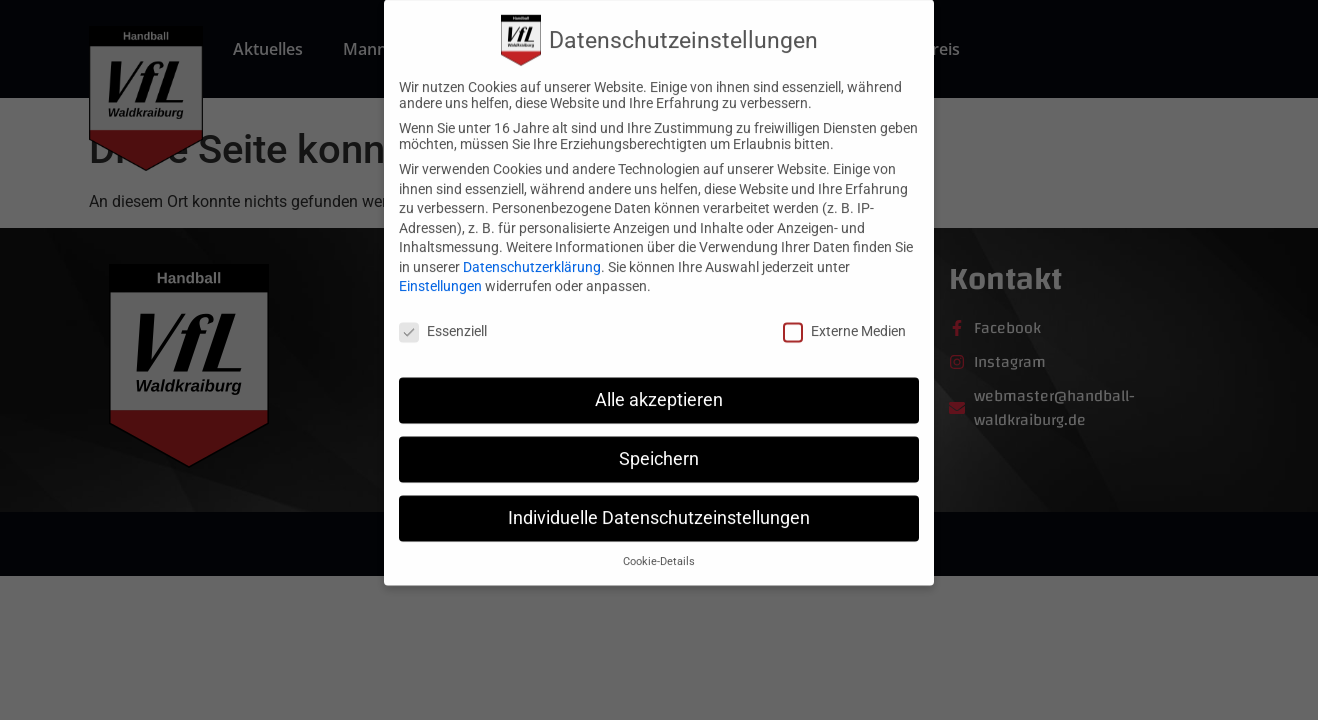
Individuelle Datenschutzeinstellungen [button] (659, 501)
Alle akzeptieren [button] (659, 383)
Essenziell (443, 314)
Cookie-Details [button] (659, 544)
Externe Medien (844, 314)
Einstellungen (440, 269)
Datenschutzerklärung (532, 250)
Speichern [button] (659, 442)
